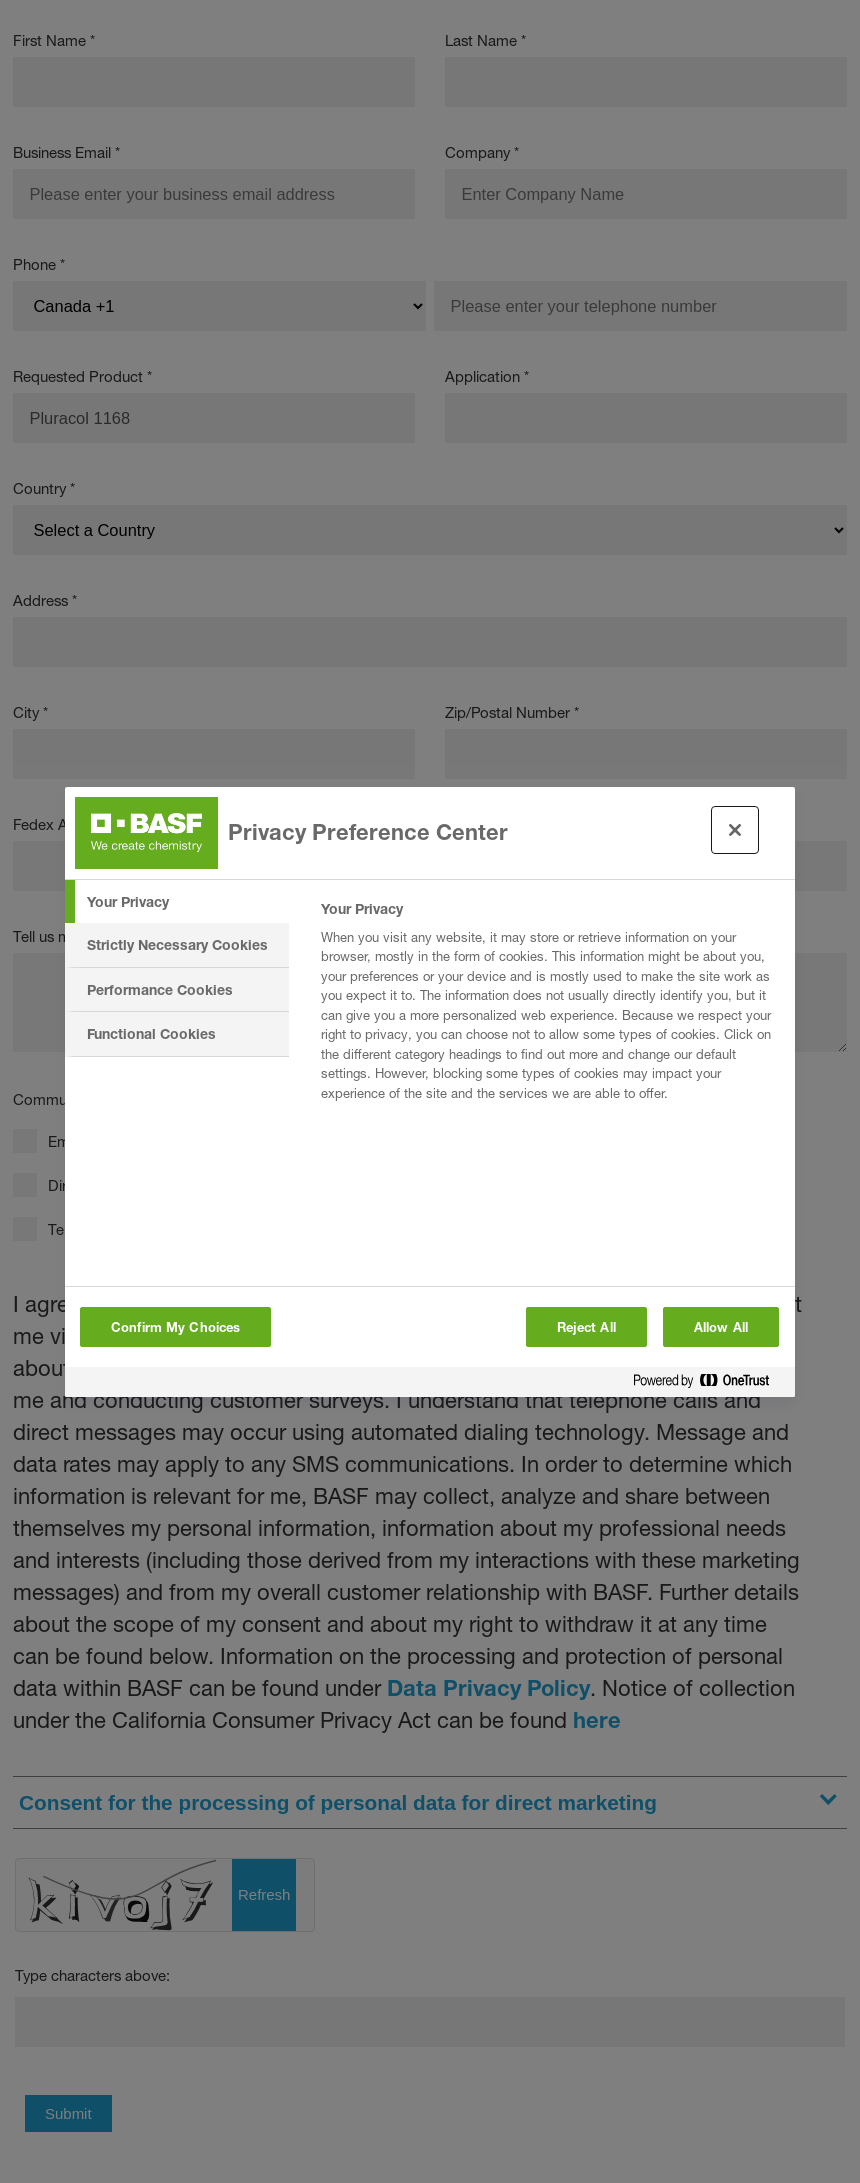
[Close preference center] (735, 830)
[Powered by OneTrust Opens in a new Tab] (709, 1384)
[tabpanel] (549, 1007)
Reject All (586, 1327)
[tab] (177, 902)
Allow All (721, 1327)
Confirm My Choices (175, 1327)
